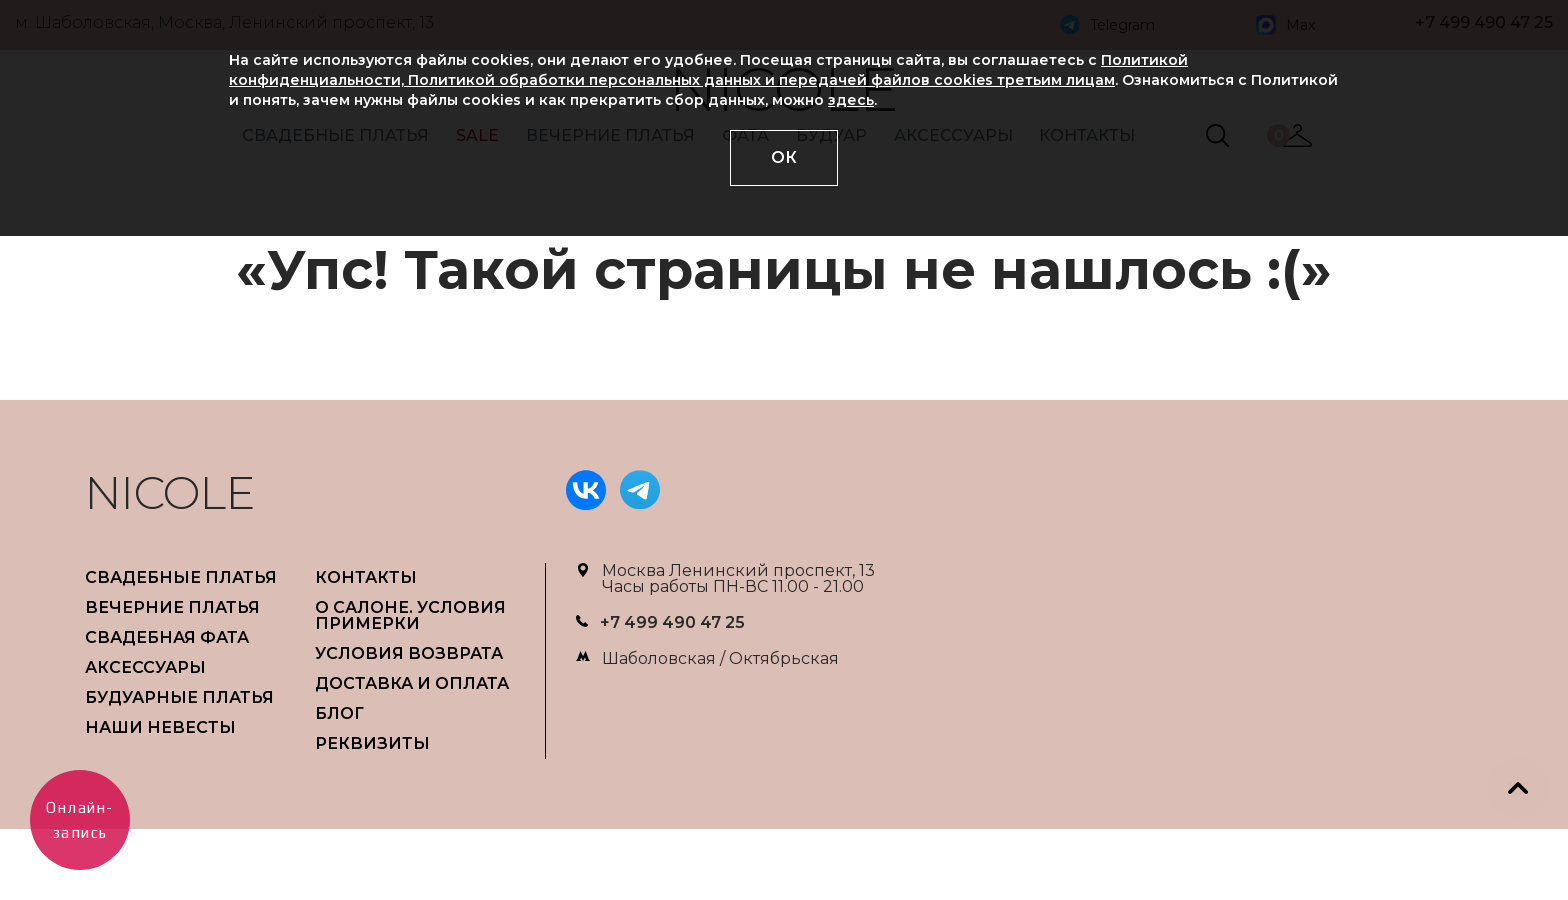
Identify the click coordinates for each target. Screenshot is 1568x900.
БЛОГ (339, 713)
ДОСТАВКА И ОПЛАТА (412, 683)
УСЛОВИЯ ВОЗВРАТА (409, 653)
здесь (851, 100)
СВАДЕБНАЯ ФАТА (167, 637)
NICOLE (170, 492)
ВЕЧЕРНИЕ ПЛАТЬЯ (172, 607)
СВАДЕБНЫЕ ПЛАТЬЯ (181, 577)
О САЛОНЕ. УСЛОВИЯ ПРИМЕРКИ (410, 615)
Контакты (366, 577)
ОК (784, 157)
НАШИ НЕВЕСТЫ (160, 727)
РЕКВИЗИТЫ (372, 743)
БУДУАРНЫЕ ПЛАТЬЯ (179, 697)
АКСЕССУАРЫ (145, 667)
